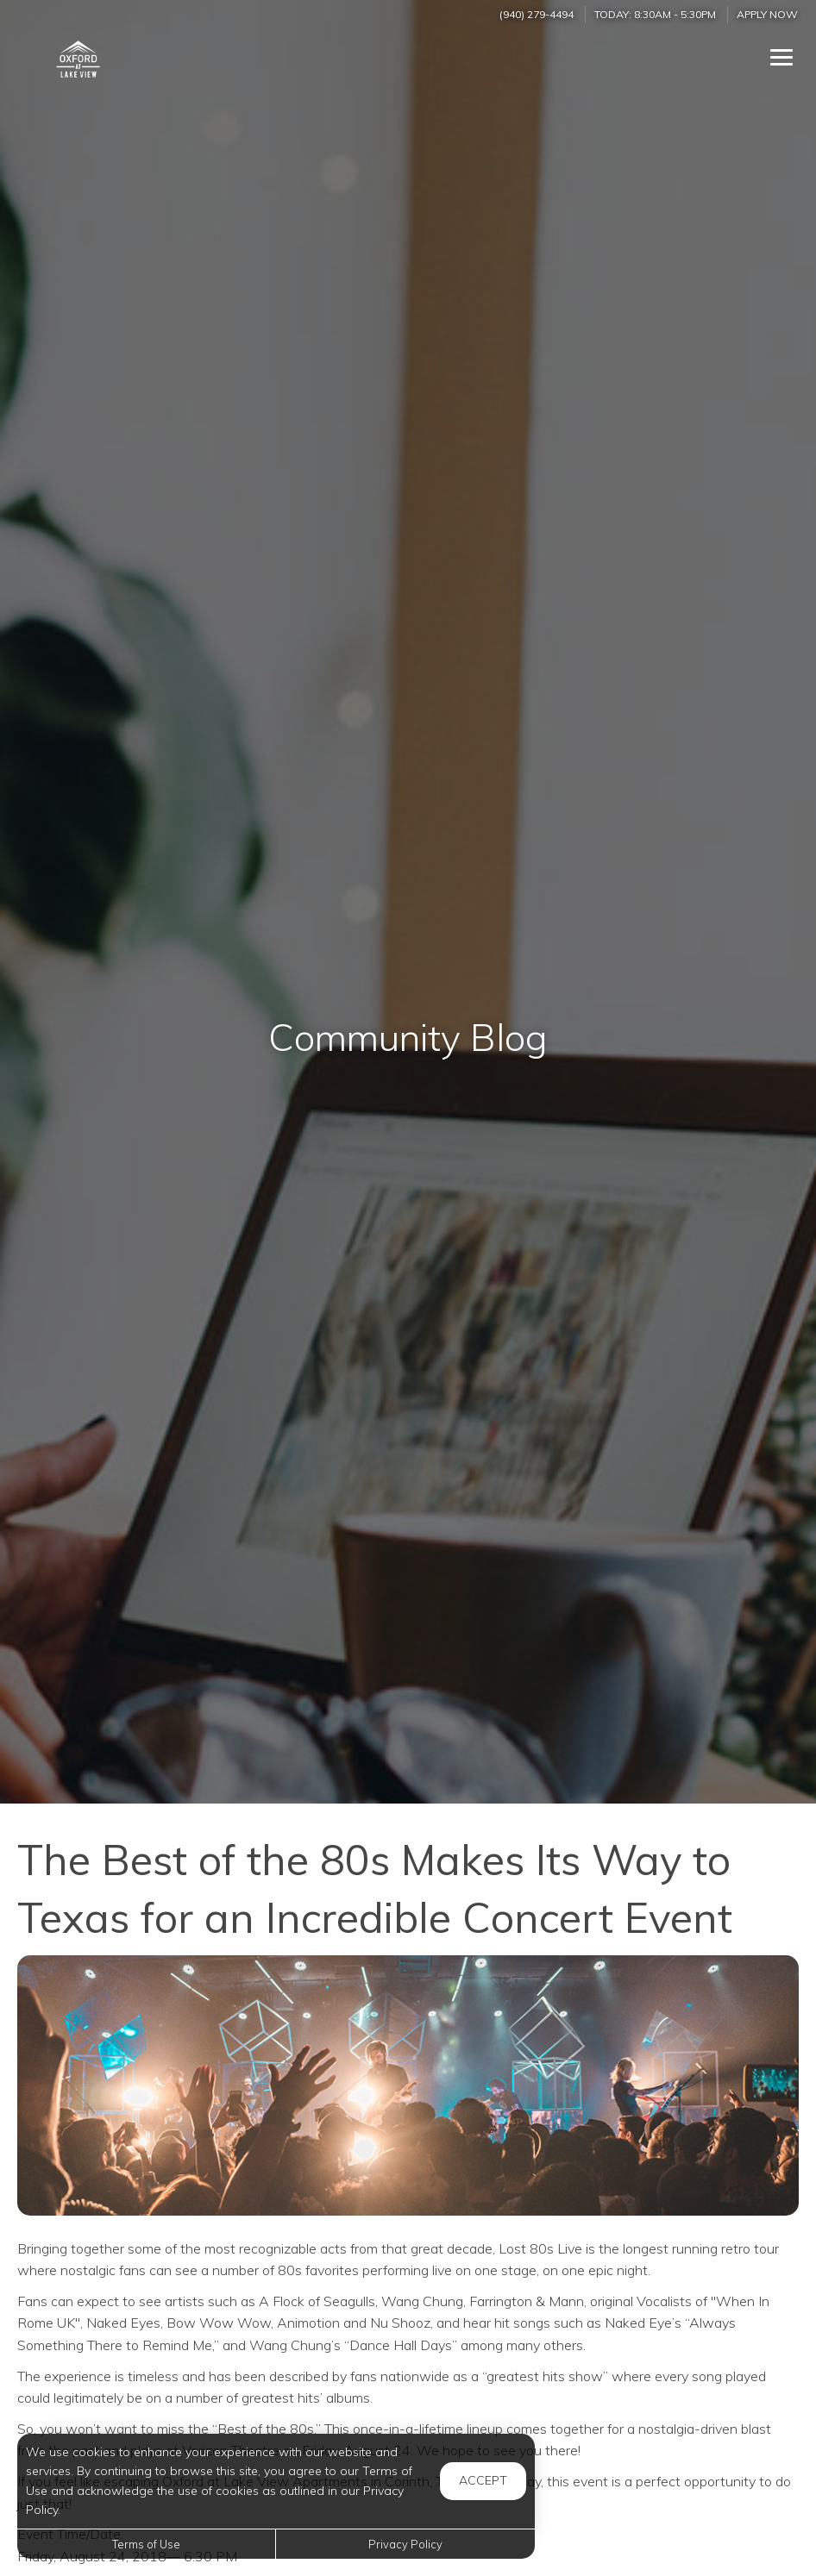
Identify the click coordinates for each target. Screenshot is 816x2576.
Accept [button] (483, 2480)
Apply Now (767, 14)
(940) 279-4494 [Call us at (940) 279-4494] (536, 14)
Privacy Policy (405, 2544)
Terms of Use (146, 2544)
